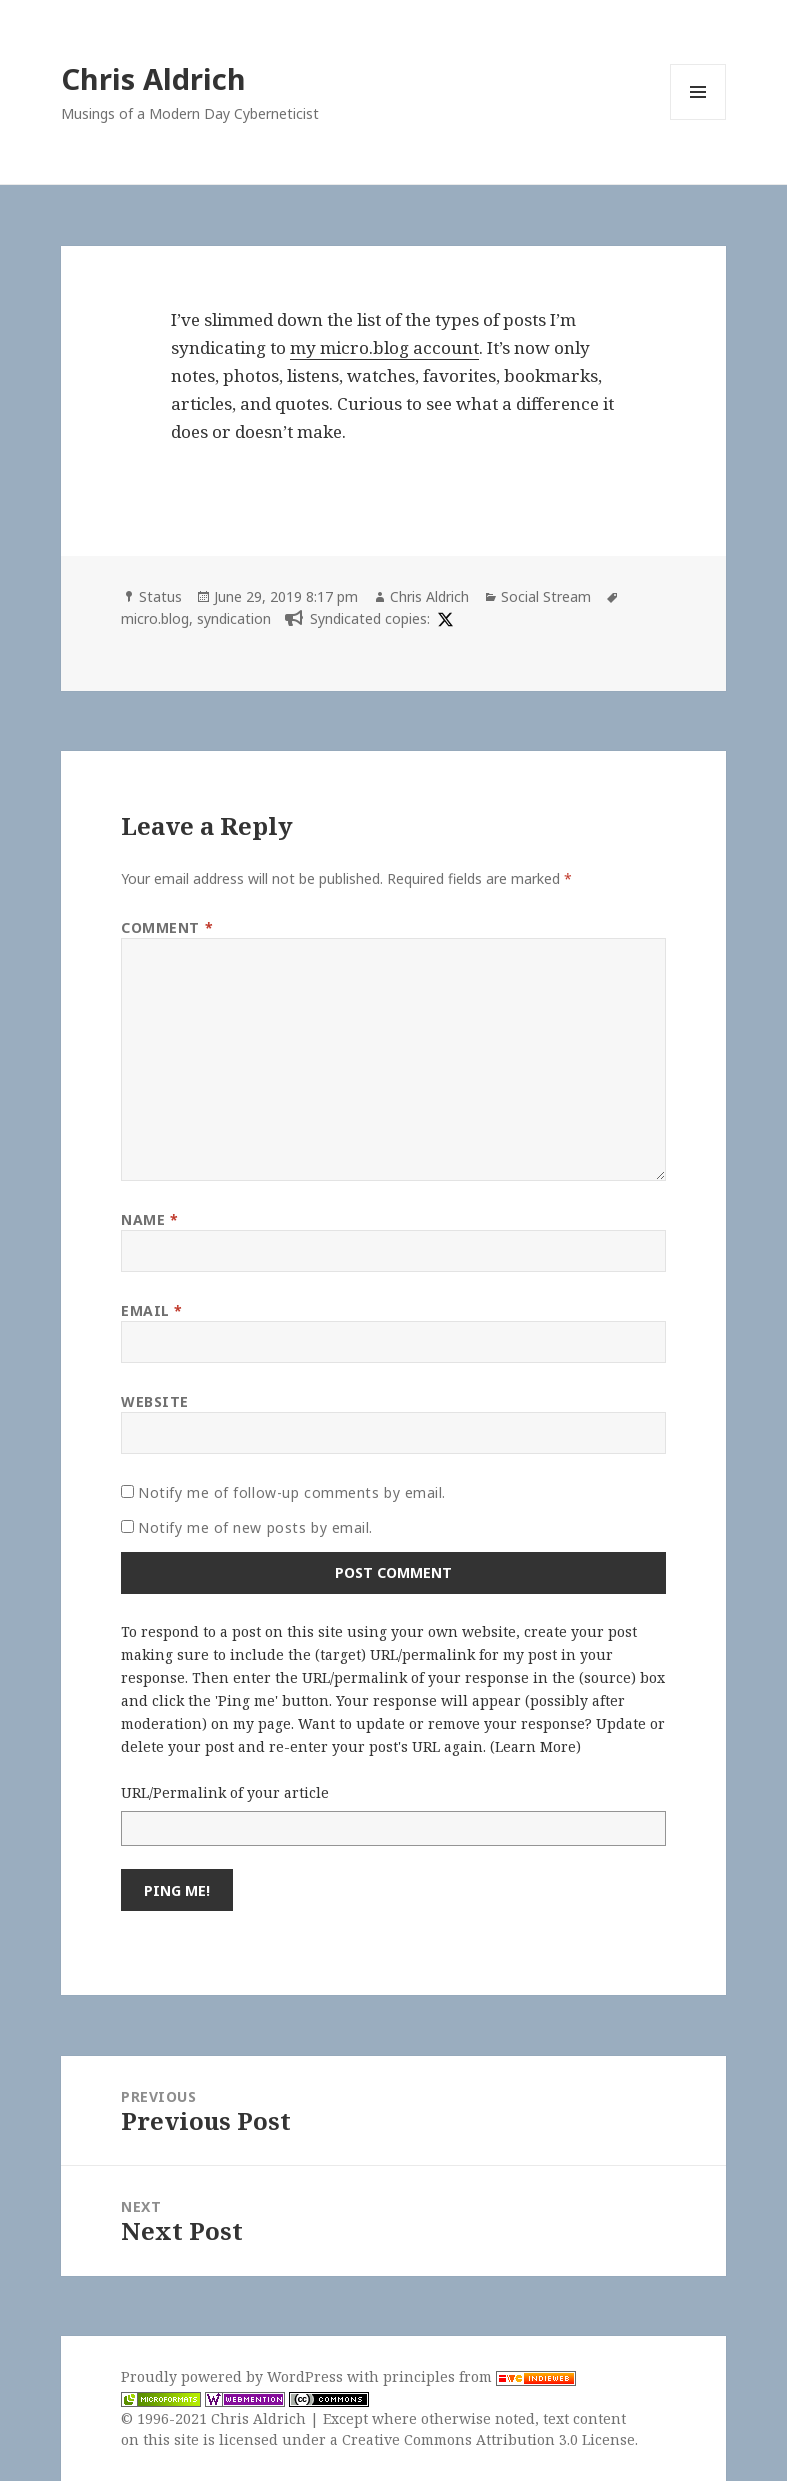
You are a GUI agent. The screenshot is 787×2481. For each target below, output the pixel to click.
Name (149, 1219)
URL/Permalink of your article (225, 1792)
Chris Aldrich (153, 78)
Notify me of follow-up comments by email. (292, 1492)
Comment (167, 927)
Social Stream (546, 596)
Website (155, 1401)
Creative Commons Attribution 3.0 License (488, 2439)
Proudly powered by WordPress (234, 2376)
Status (160, 596)
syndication (234, 618)
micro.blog (155, 618)
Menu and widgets (698, 119)
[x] (443, 618)
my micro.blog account (384, 347)
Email (152, 1310)
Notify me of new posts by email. (255, 1527)
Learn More (535, 1746)
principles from (479, 2376)
